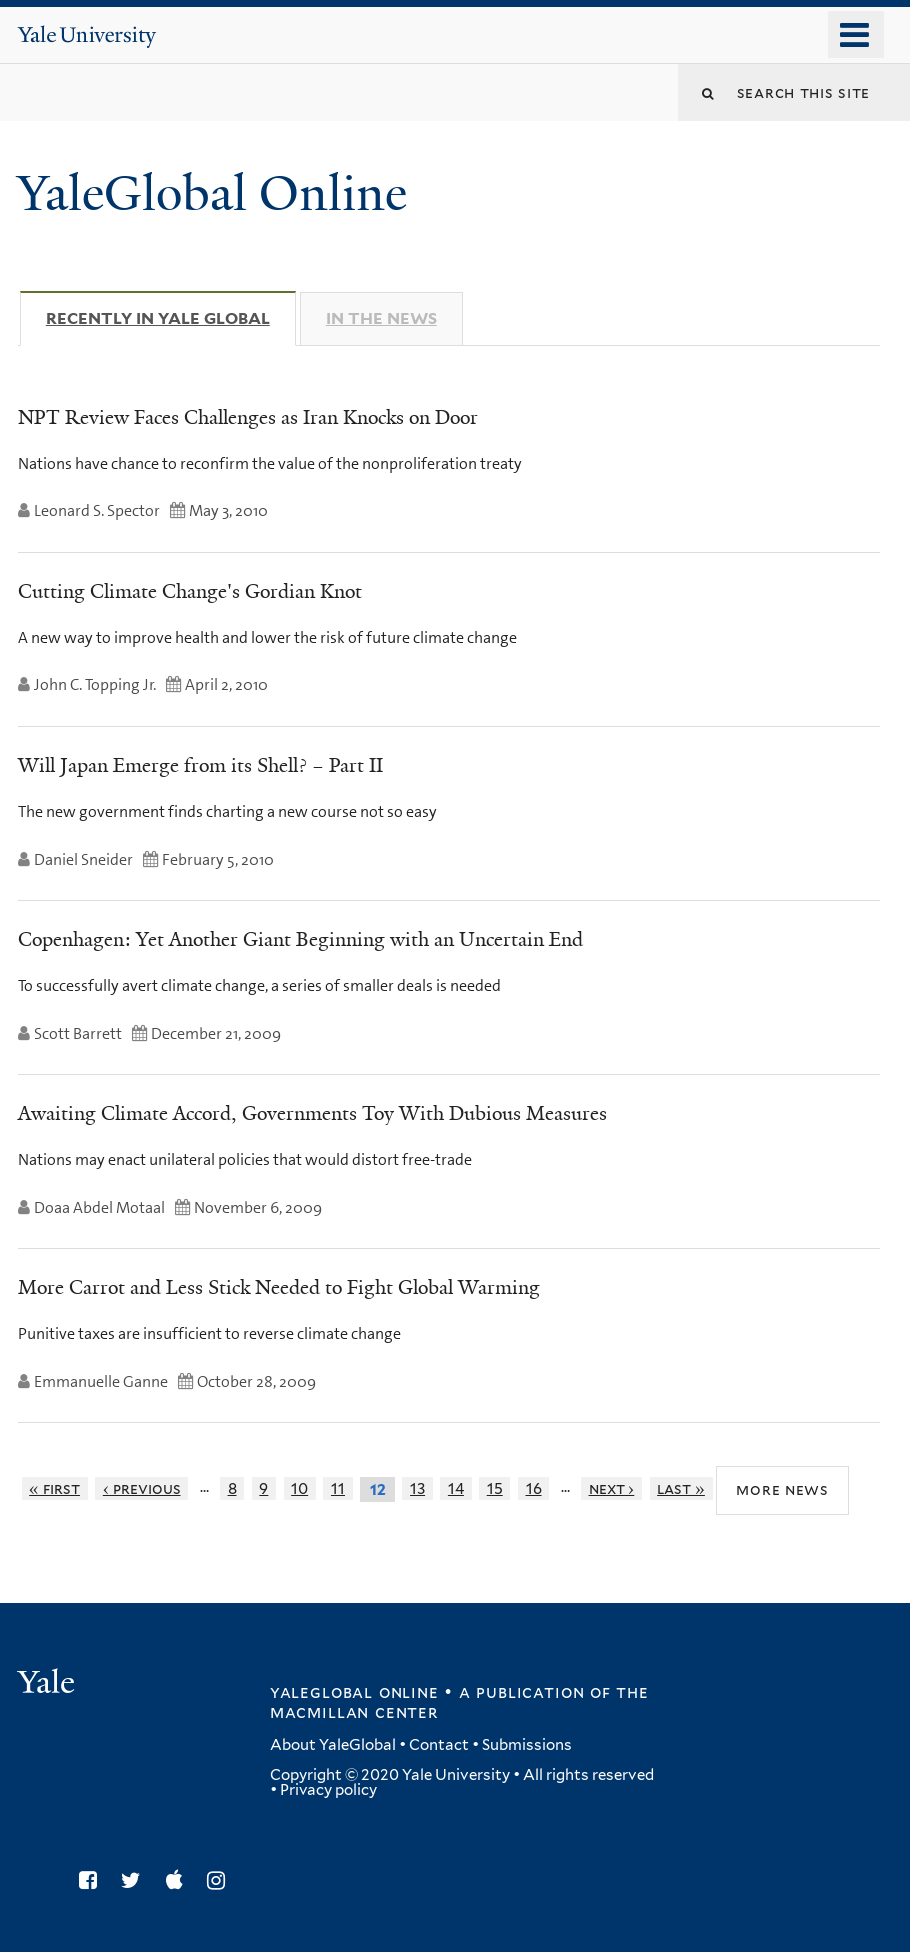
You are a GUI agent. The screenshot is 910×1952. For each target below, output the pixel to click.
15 (495, 1488)
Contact (439, 1745)
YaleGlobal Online (212, 193)
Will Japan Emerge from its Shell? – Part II (200, 765)
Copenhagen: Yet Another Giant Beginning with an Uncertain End (300, 939)
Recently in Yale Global (171, 318)
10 (299, 1488)
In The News (381, 318)
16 (534, 1488)
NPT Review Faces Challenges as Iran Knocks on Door (248, 417)
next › (612, 1488)
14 (456, 1488)
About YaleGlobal (333, 1745)
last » (681, 1488)
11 (338, 1488)
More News (782, 1488)
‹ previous (142, 1488)
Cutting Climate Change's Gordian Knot (190, 591)
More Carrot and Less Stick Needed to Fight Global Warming (279, 1287)
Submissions (527, 1745)
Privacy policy (328, 1790)
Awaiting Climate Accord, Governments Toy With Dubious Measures (312, 1113)
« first (54, 1488)
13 (417, 1488)
